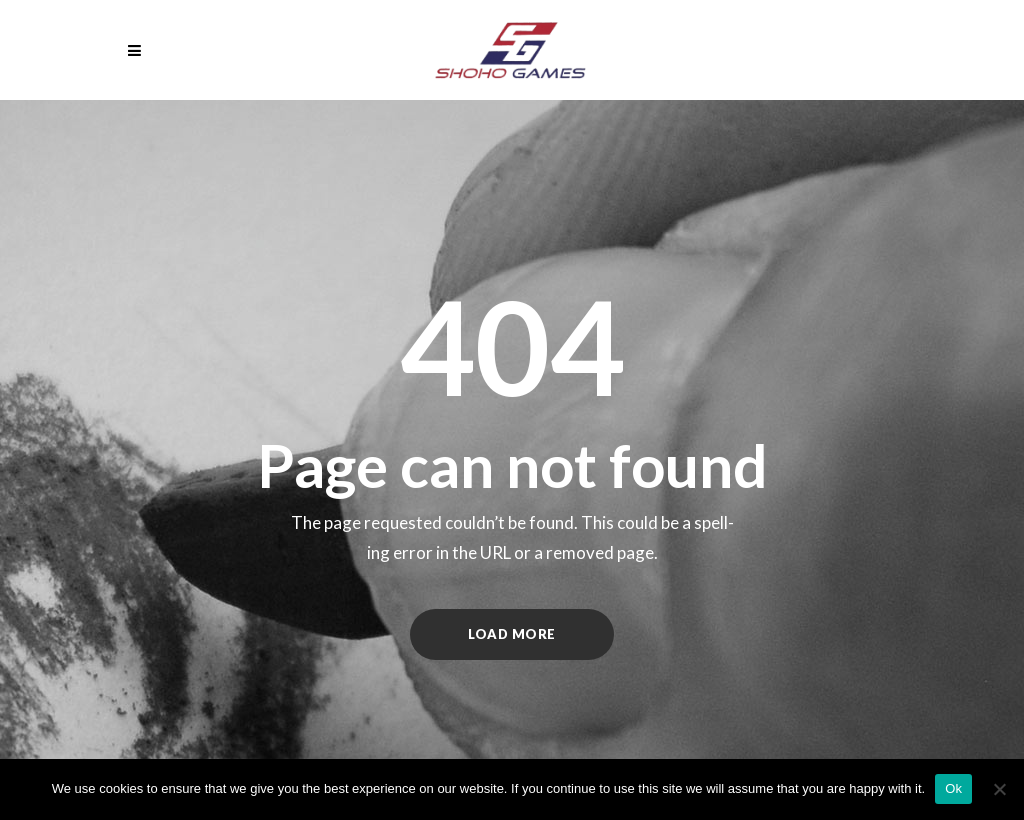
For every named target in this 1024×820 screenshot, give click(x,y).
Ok (953, 788)
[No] (999, 789)
